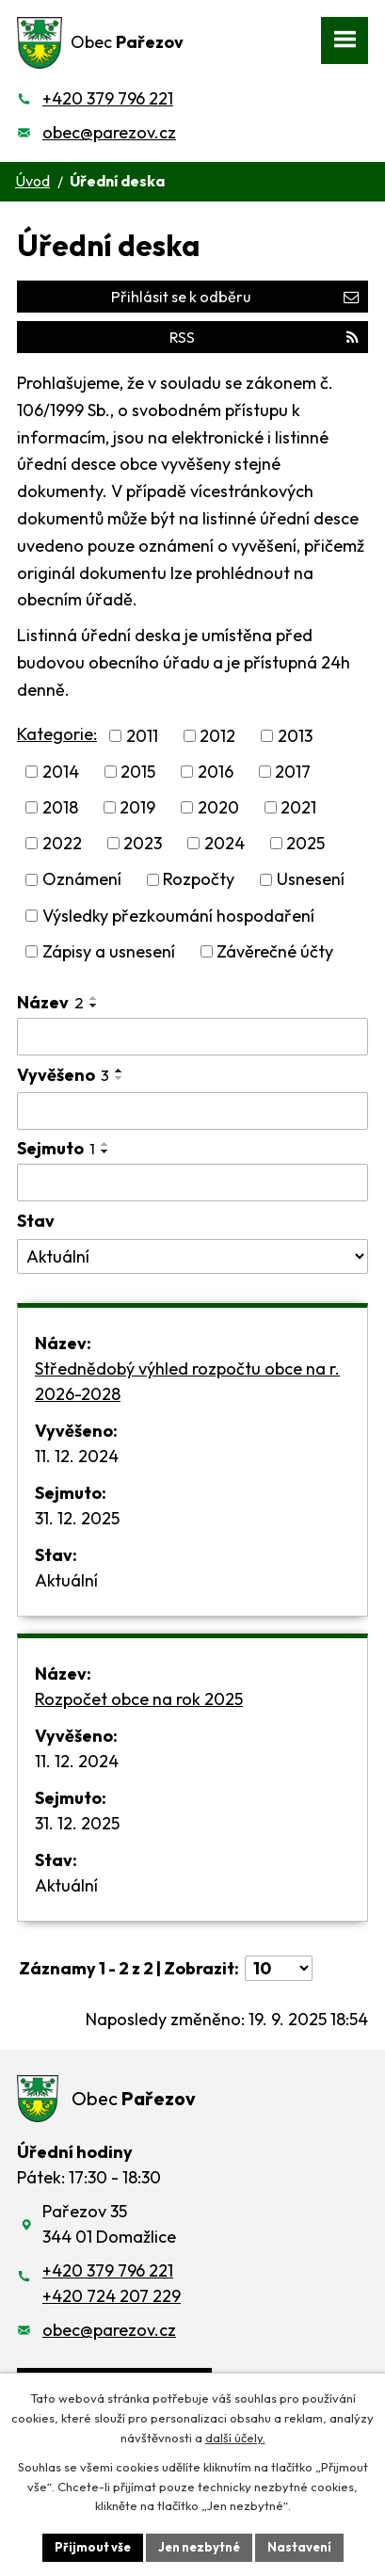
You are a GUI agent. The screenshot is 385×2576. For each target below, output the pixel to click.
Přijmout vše (93, 2546)
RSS (264, 337)
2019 (137, 807)
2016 (215, 771)
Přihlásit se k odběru (235, 296)
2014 (60, 771)
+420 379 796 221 (107, 98)
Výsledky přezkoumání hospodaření (178, 915)
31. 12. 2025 (77, 1518)
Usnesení (311, 880)
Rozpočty (198, 880)
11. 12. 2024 (77, 1456)
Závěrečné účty (275, 951)
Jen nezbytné (199, 2546)
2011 (142, 736)
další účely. (235, 2437)
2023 (142, 843)
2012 (217, 736)
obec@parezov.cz (109, 132)
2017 (293, 771)
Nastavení (299, 2546)
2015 (137, 771)
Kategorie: (57, 734)
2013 (295, 736)
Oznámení (81, 880)
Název (50, 1002)
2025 (305, 843)
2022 (62, 843)
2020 (218, 807)
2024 (224, 843)
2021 (298, 807)
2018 (60, 807)
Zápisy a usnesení (108, 951)
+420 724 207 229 (111, 2296)
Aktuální (66, 1580)
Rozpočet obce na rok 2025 (139, 1699)
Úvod (32, 180)
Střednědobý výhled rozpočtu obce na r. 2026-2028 (187, 1381)
